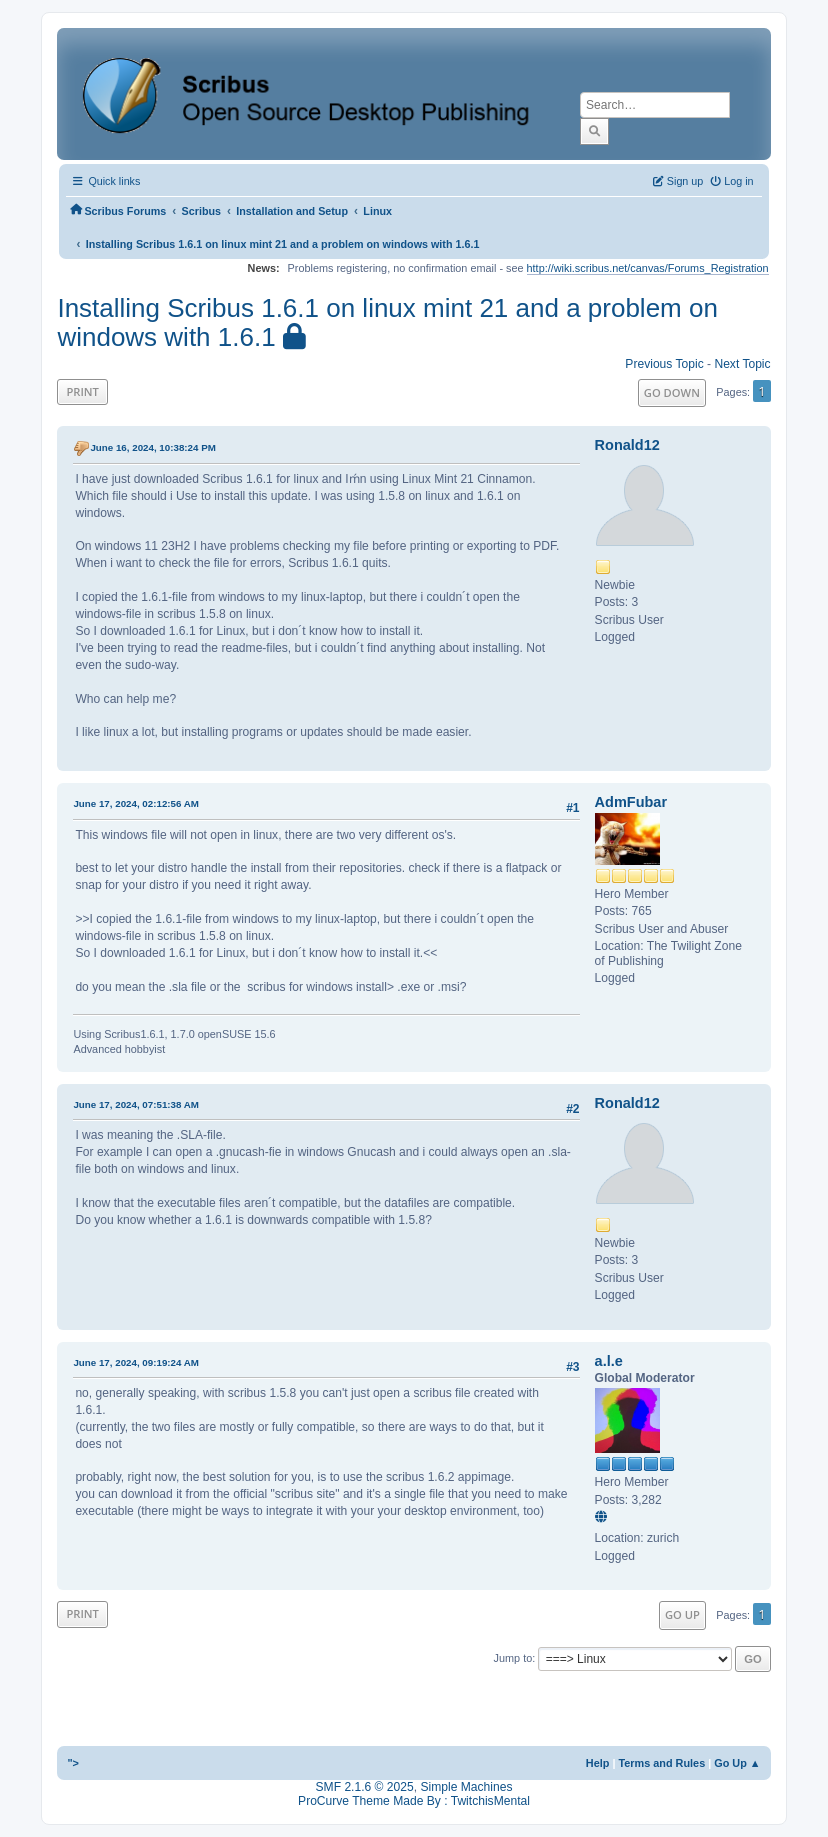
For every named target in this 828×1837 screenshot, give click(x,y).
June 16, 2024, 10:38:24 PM (152, 447)
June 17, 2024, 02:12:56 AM (136, 803)
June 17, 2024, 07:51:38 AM (136, 1104)
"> (73, 1763)
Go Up (682, 1614)
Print (82, 391)
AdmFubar (631, 802)
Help (598, 1763)
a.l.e (609, 1361)
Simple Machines (466, 1787)
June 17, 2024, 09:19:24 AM (136, 1362)
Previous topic (664, 364)
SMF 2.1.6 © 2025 (365, 1787)
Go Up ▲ (737, 1763)
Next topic (742, 364)
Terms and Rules (661, 1763)
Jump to (513, 1658)
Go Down (672, 392)
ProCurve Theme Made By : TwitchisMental (414, 1801)
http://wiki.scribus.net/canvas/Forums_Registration (648, 268)
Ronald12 (627, 445)
